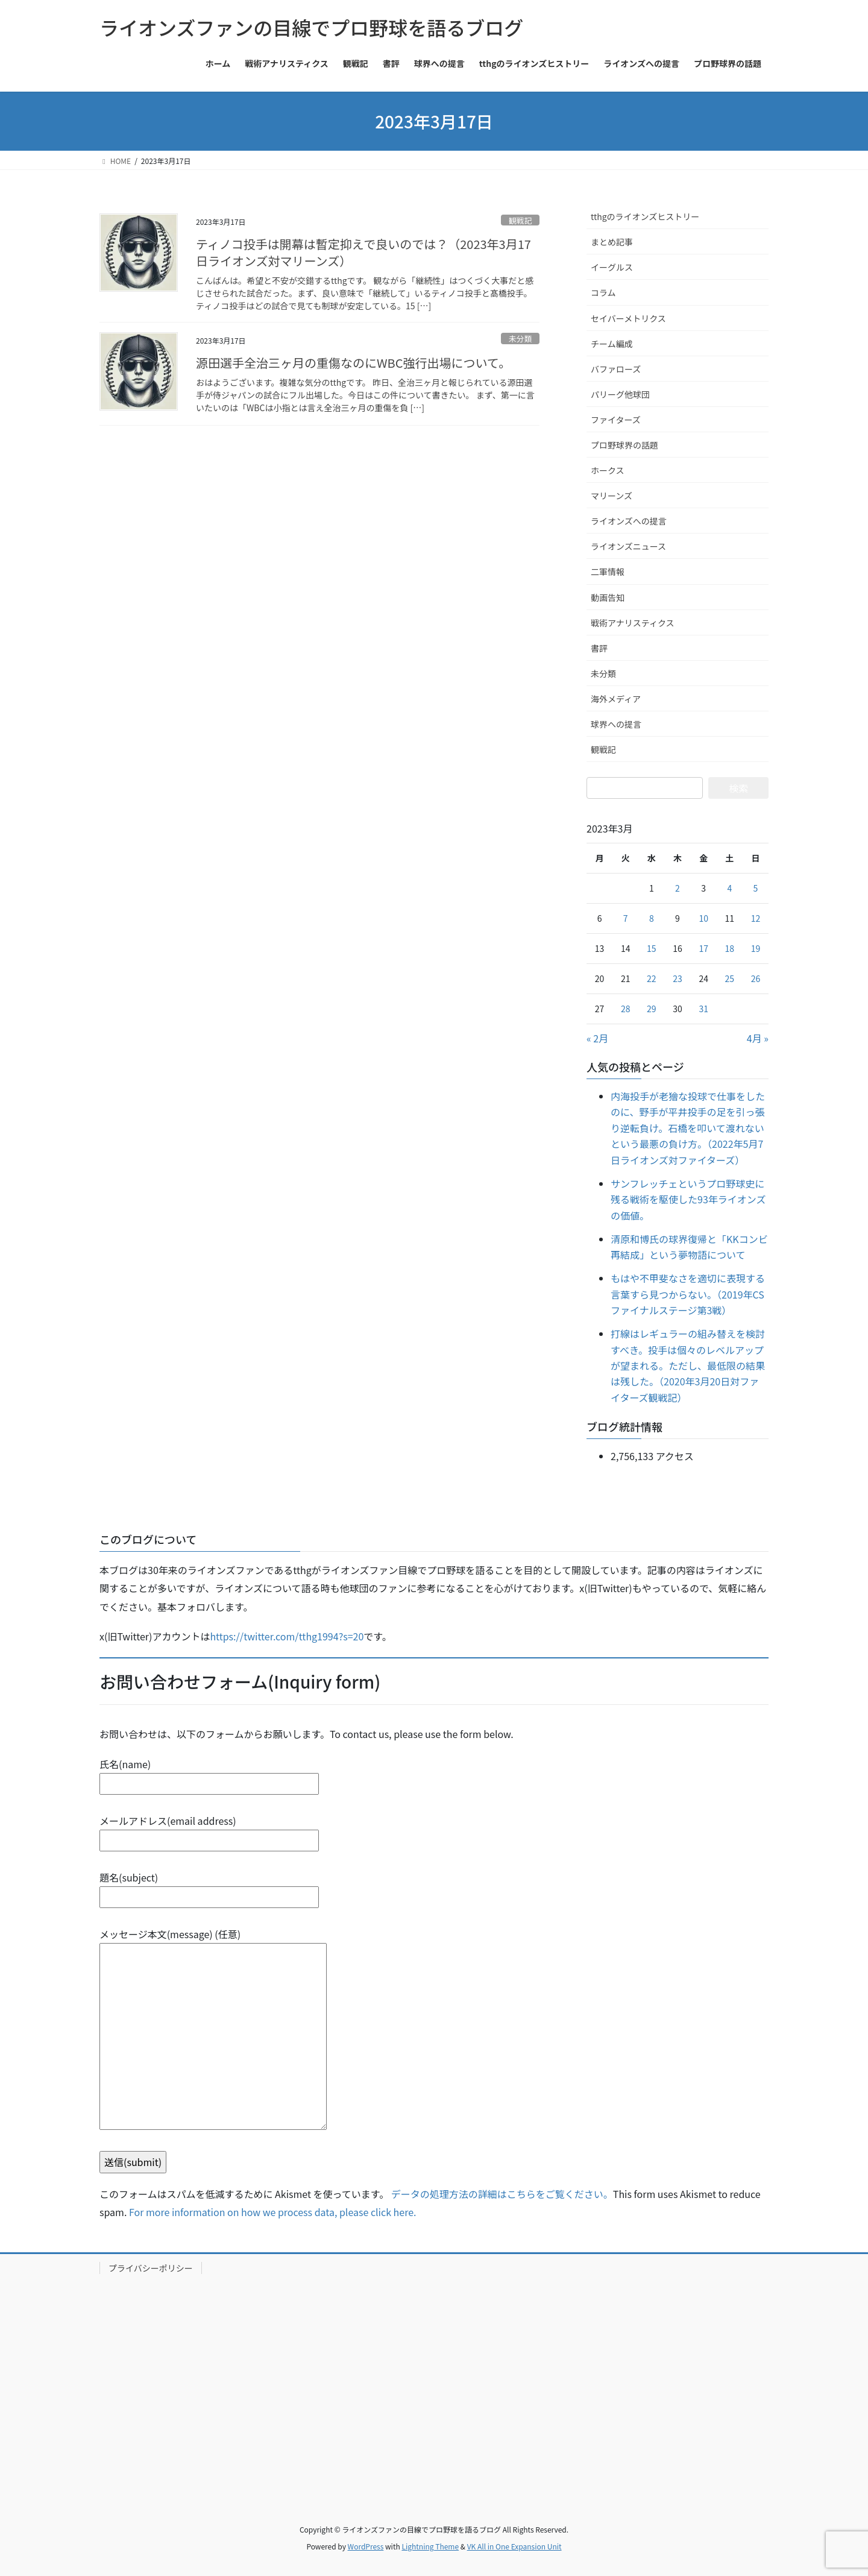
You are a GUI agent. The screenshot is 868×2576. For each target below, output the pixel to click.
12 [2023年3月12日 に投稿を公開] (756, 918)
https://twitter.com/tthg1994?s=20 (286, 1636)
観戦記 (520, 220)
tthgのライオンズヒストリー (645, 216)
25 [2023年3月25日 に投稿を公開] (730, 978)
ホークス (607, 470)
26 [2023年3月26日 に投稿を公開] (756, 978)
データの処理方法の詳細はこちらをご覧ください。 (502, 2194)
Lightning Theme (430, 2546)
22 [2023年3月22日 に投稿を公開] (651, 978)
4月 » (758, 1038)
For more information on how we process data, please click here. (273, 2212)
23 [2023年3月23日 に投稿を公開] (677, 978)
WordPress (366, 2546)
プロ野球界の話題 (624, 445)
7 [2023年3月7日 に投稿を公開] (625, 918)
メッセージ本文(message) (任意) (213, 2030)
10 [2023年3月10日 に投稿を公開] (703, 918)
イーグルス (612, 267)
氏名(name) (209, 1774)
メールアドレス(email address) (209, 1830)
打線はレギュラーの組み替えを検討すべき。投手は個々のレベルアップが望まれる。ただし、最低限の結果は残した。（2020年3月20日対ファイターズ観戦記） (688, 1365)
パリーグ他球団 (620, 394)
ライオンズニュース (628, 546)
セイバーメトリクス (628, 318)
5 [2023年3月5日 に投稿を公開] (755, 888)
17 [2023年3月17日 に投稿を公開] (703, 948)
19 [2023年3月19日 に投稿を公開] (756, 948)
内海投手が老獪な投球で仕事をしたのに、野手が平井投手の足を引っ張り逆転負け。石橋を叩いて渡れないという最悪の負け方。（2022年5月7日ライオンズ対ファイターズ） (688, 1128)
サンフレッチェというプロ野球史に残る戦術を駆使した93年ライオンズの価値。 (688, 1199)
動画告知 (607, 597)
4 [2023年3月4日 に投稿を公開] (729, 888)
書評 (599, 648)
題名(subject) (209, 1887)
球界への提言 (616, 724)
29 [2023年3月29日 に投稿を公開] (651, 1009)
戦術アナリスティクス (632, 623)
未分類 (520, 338)
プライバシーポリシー (150, 2268)
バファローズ (616, 369)
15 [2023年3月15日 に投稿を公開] (651, 948)
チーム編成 (612, 344)
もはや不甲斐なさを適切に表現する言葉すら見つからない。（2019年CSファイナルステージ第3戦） (688, 1294)
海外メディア (616, 699)
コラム (603, 292)
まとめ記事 (612, 242)
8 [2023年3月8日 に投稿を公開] (651, 918)
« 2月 (597, 1038)
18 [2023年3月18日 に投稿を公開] (730, 948)
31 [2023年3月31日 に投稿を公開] (703, 1009)
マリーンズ (611, 496)
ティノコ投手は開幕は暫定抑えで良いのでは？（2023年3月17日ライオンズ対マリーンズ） (363, 252)
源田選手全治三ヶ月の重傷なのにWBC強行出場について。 (353, 362)
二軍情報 (607, 571)
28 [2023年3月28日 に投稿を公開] (626, 1009)
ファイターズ (616, 420)
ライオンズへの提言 (629, 521)
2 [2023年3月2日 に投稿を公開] (677, 888)
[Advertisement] (434, 2384)
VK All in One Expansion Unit (514, 2546)
